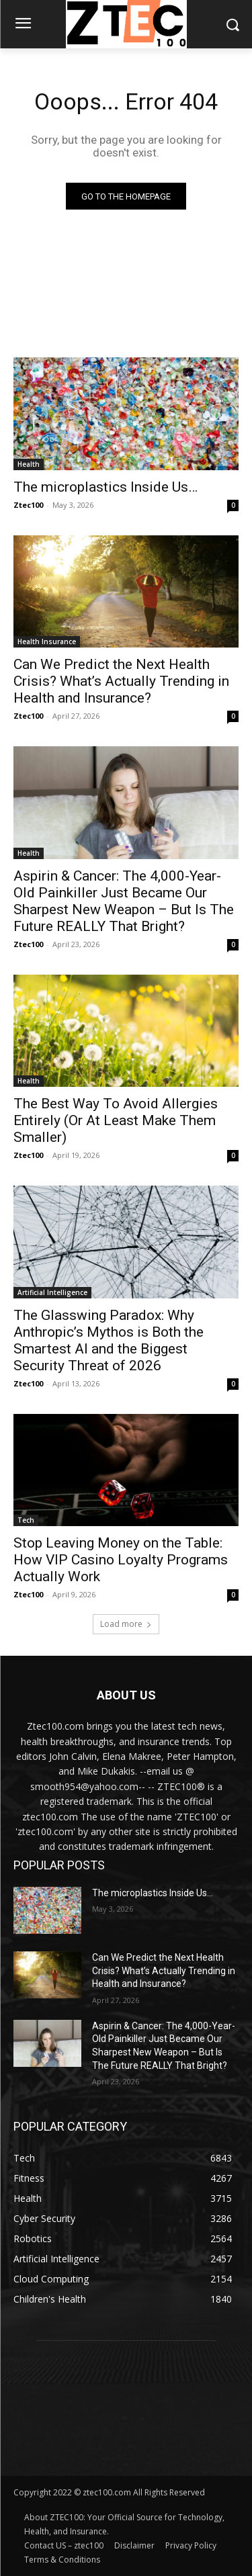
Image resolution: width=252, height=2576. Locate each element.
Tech (25, 1520)
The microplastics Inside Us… (105, 487)
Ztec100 (28, 505)
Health (28, 464)
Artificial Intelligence (52, 1292)
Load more (126, 1624)
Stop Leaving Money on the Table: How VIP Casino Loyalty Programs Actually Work (120, 1560)
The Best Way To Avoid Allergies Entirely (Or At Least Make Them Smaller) (115, 1120)
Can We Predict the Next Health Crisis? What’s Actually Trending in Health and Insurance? (121, 681)
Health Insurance (46, 641)
